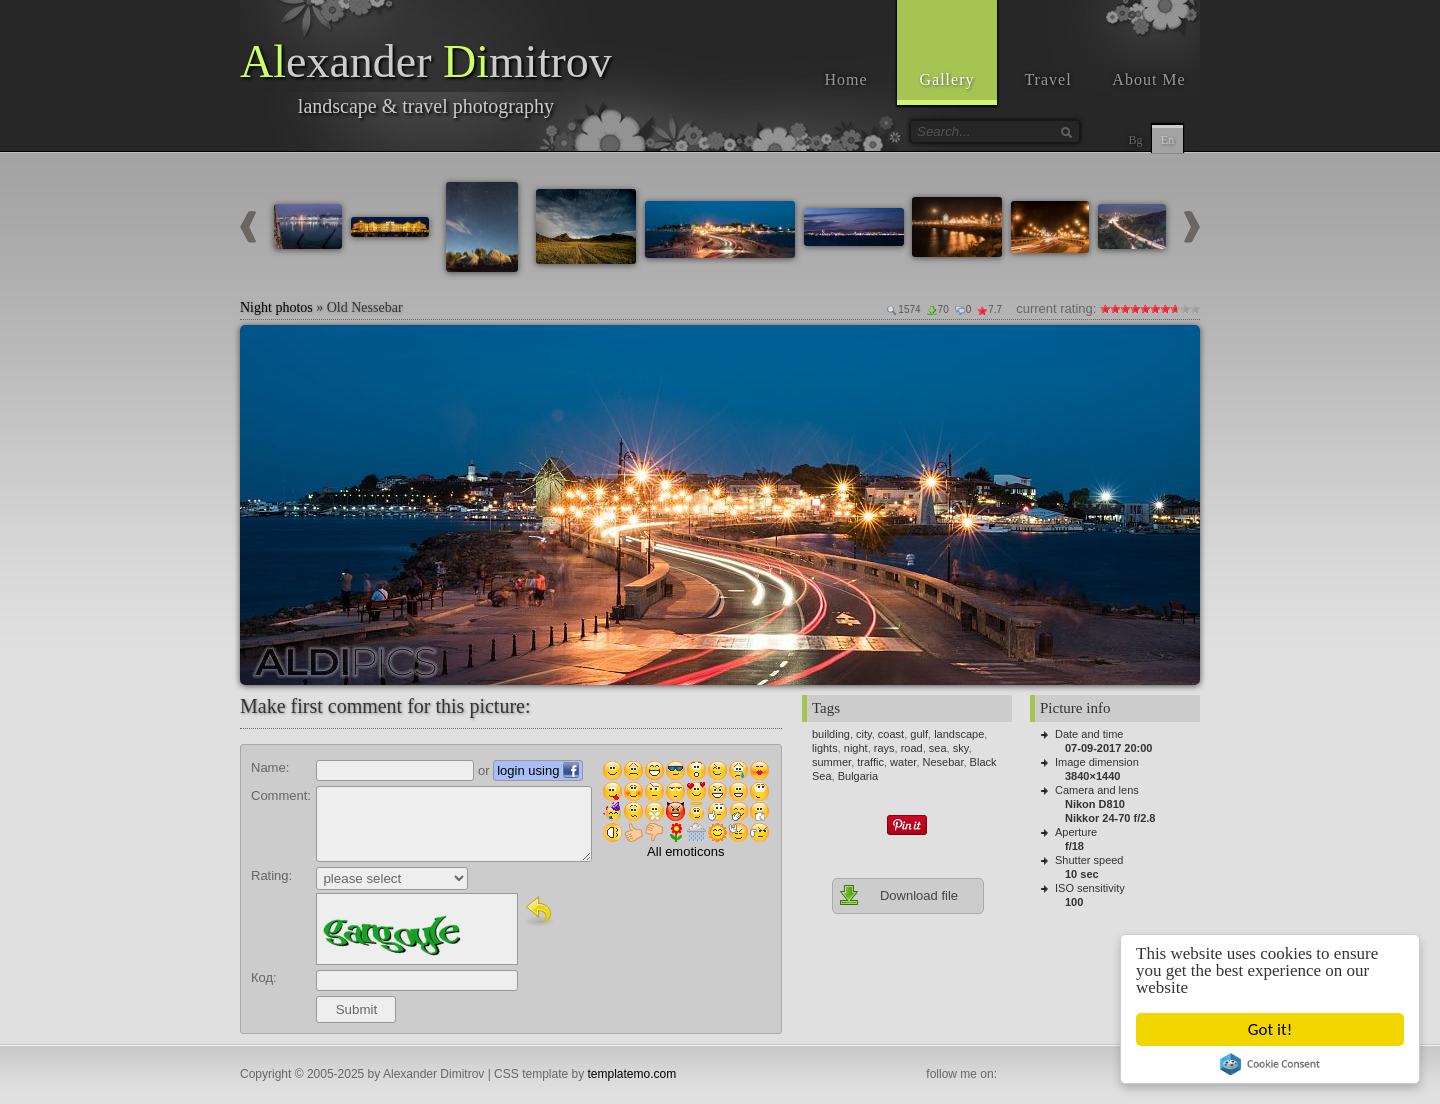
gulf (919, 734)
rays (884, 748)
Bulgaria (858, 776)
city (864, 734)
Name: (270, 767)
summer (831, 762)
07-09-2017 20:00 (1108, 748)
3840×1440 (1092, 776)
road (912, 748)
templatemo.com (632, 1074)
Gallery (947, 79)
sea (938, 748)
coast (891, 734)
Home (845, 79)
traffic (870, 762)
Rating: (271, 875)
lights (825, 748)
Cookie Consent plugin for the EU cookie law (1270, 1064)
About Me (1148, 79)
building (831, 734)
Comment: (281, 795)
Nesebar (943, 762)
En (1167, 140)
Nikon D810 (1095, 804)
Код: (264, 977)
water (903, 762)
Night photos (276, 307)
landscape (959, 734)
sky (961, 748)
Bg (1135, 140)
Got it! (1270, 1029)
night (856, 748)
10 (1195, 308)
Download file (898, 895)
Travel (1047, 79)
